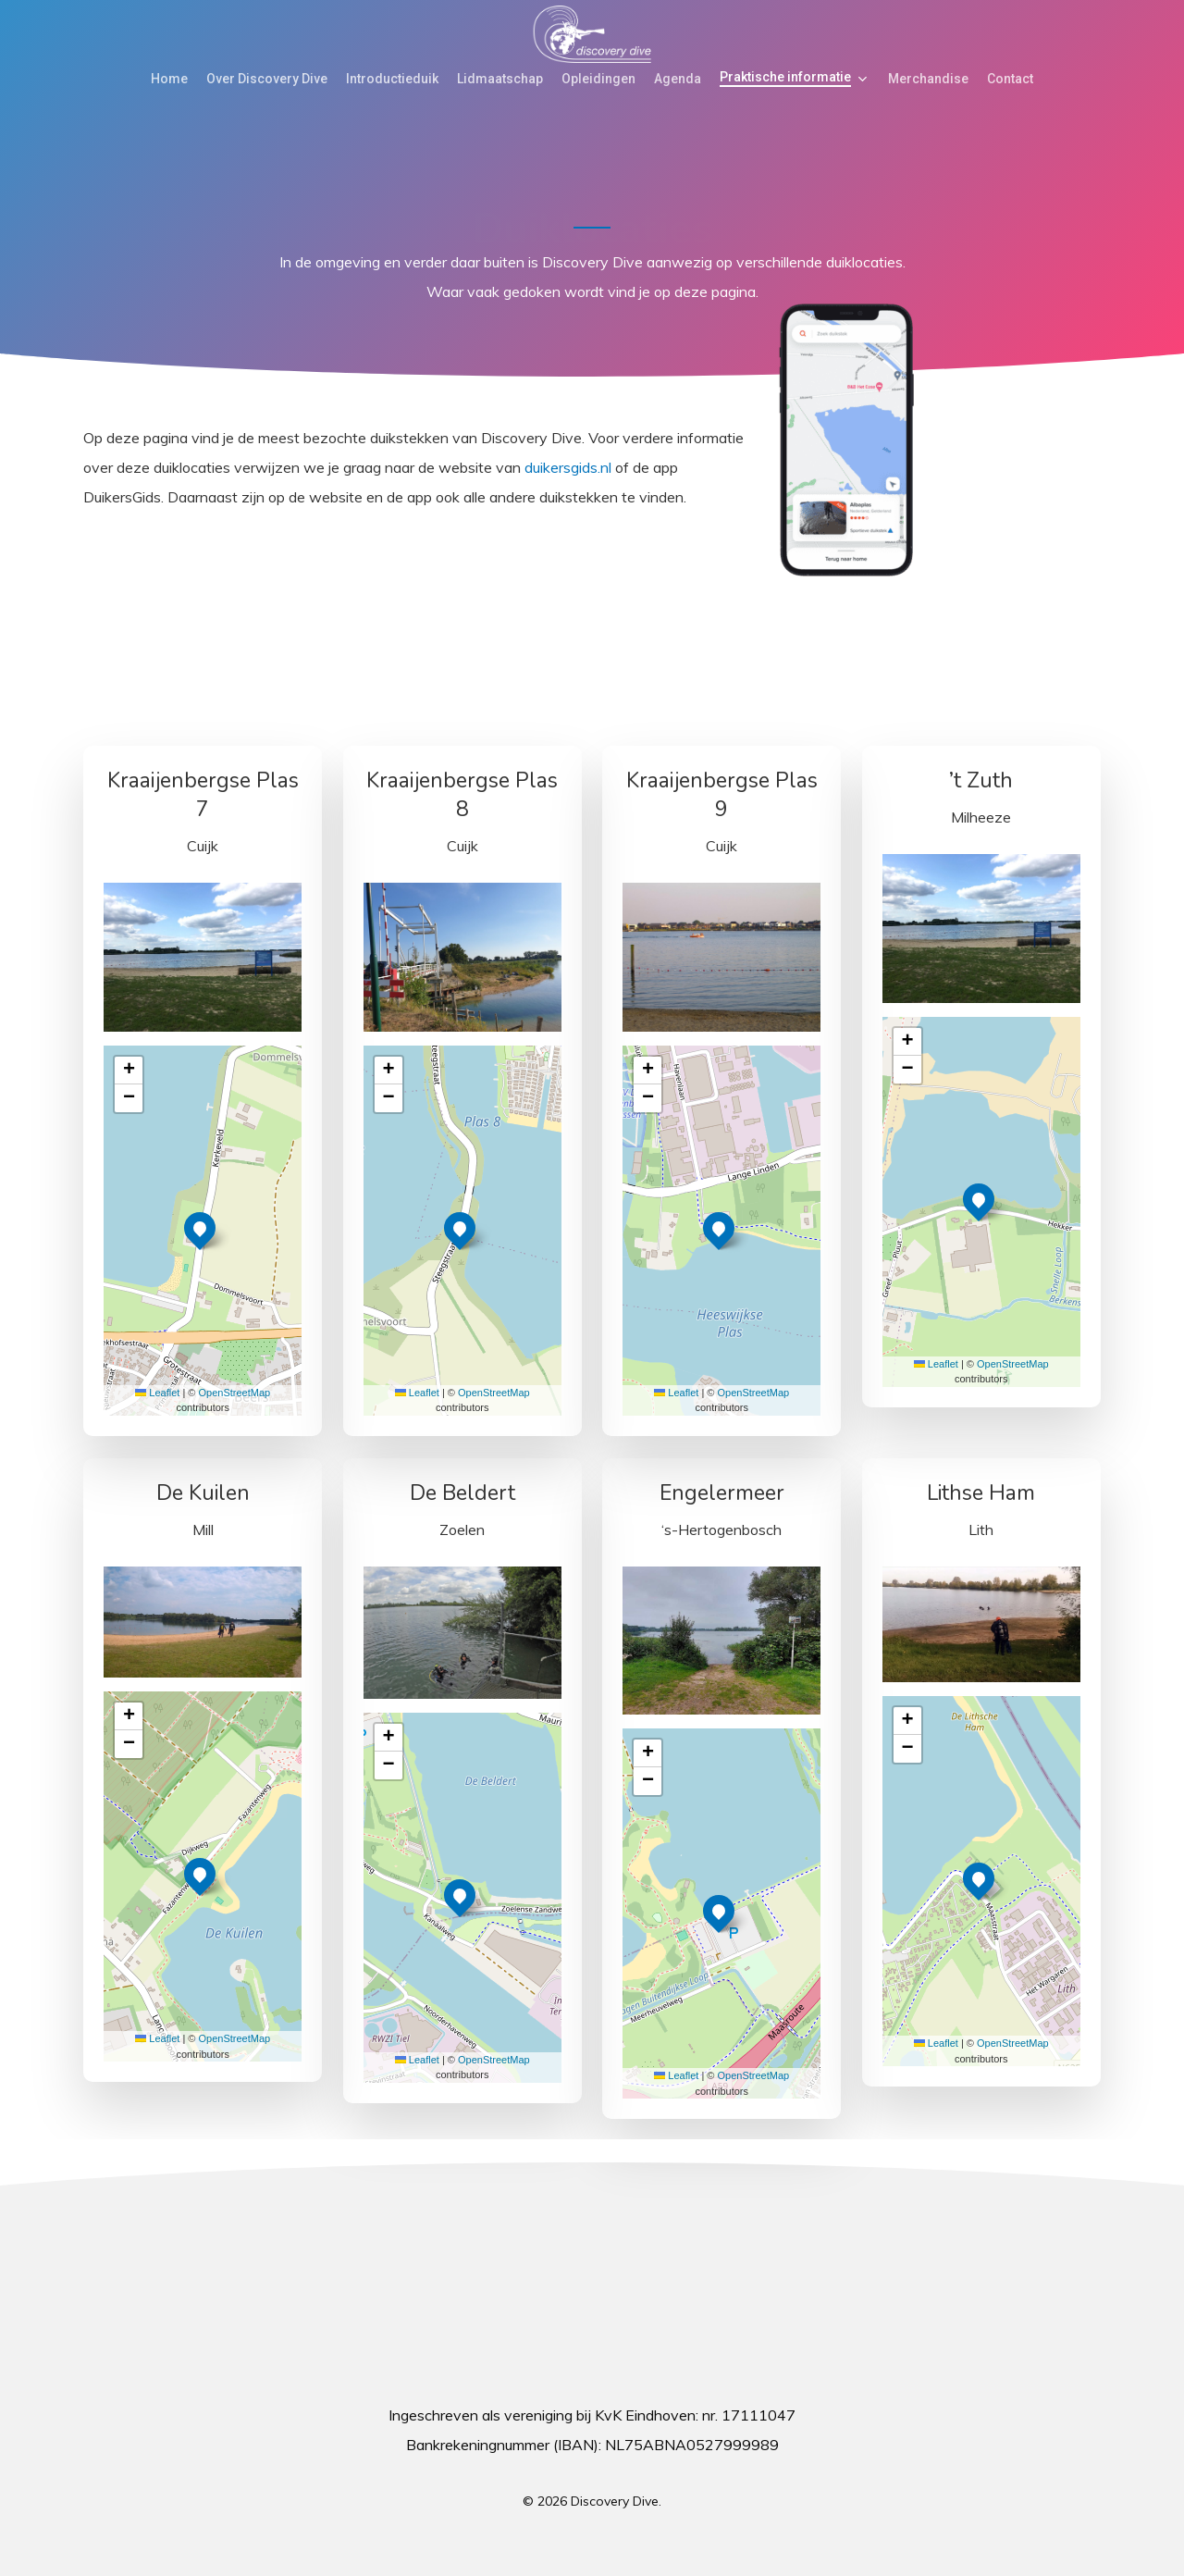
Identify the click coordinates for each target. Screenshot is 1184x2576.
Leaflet (157, 1392)
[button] (200, 1228)
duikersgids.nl (567, 467)
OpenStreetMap (235, 1392)
